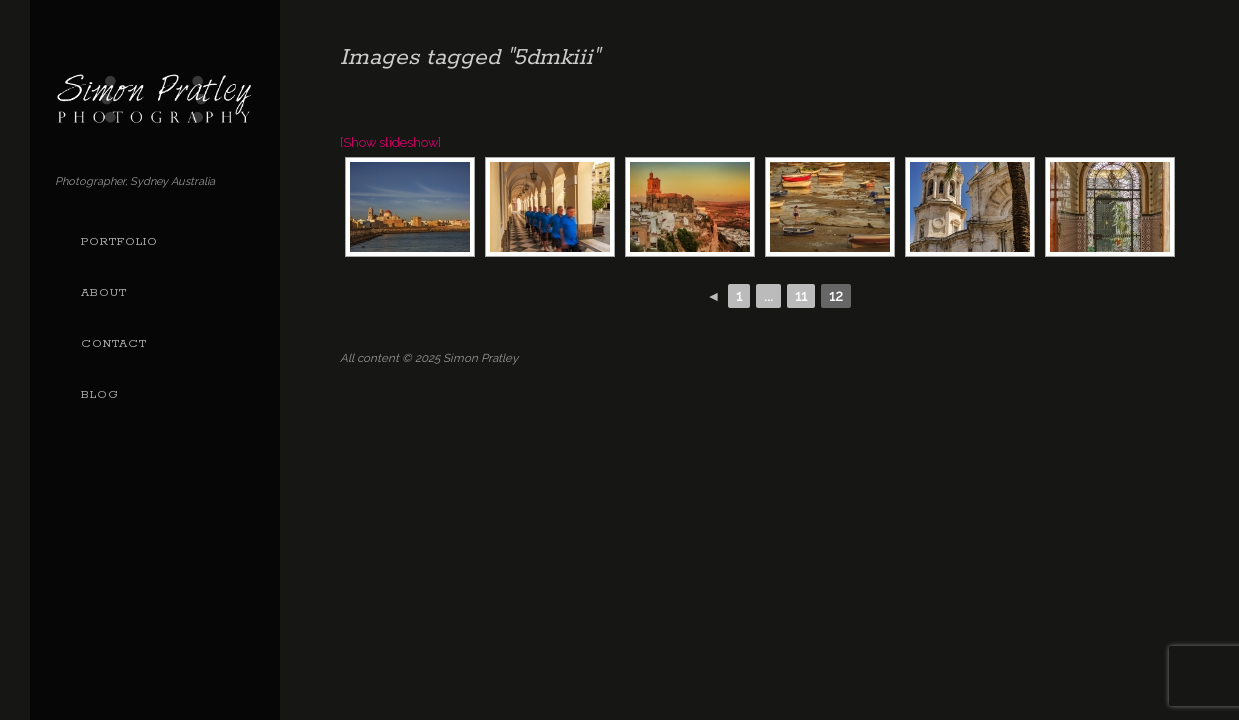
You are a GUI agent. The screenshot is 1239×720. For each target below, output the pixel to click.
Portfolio (119, 242)
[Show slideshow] (390, 142)
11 (801, 296)
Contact (114, 344)
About (104, 293)
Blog (100, 395)
